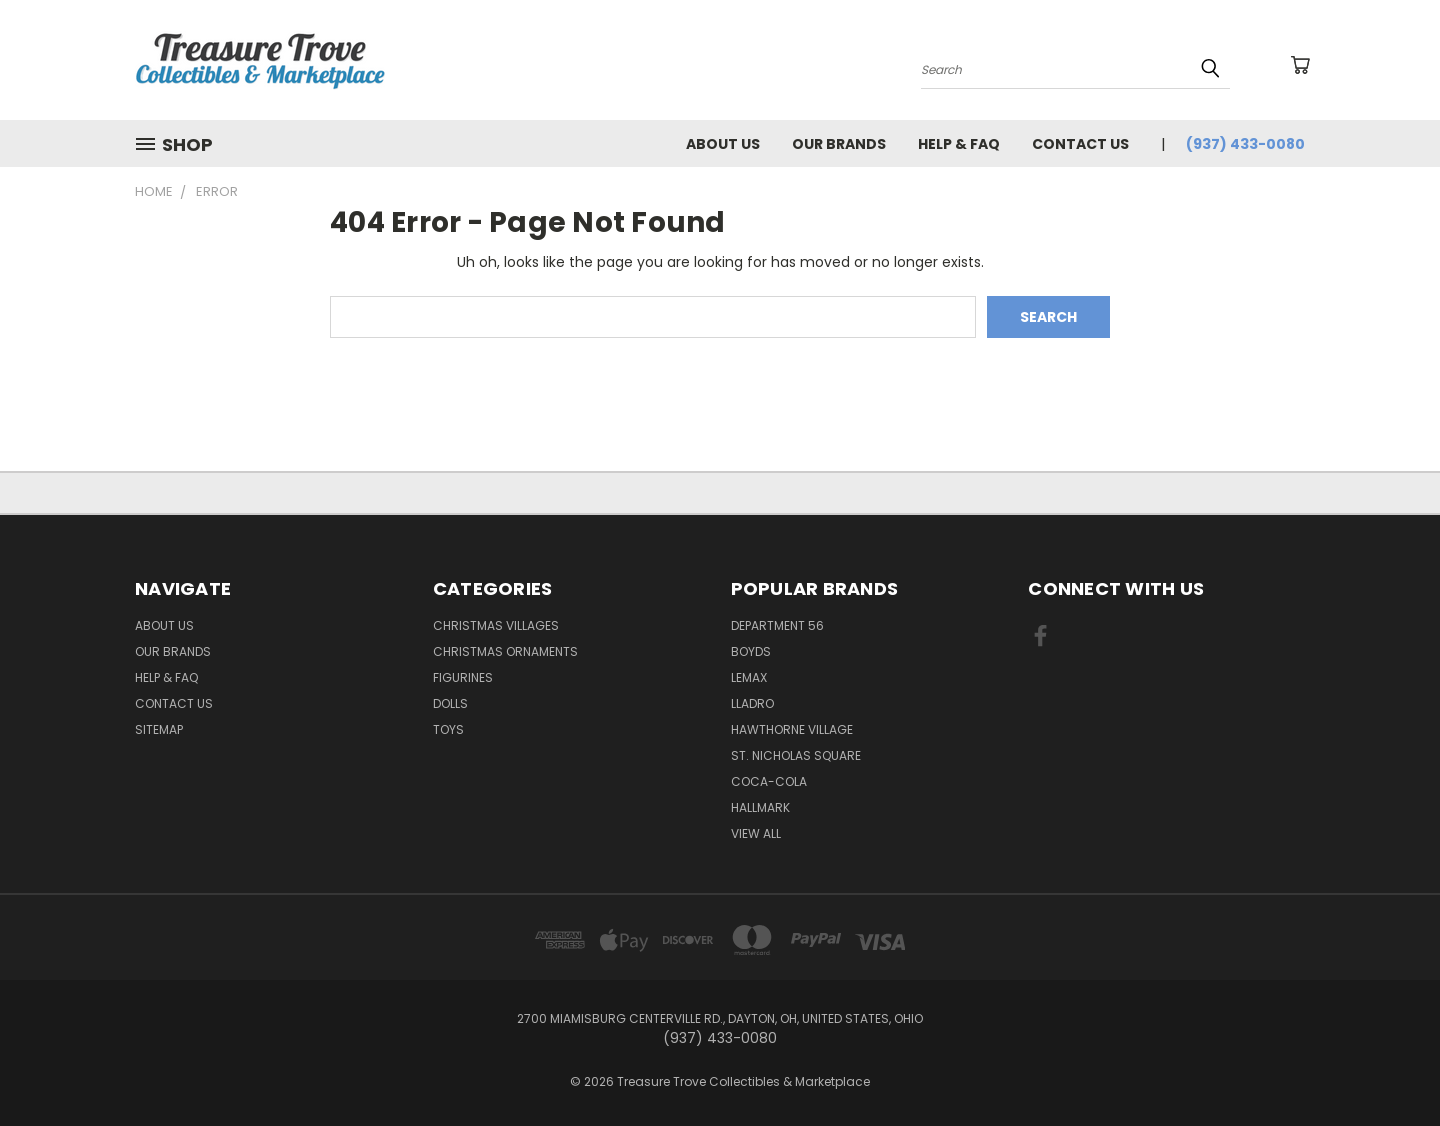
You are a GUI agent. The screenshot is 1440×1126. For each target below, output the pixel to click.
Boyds (751, 651)
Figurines (463, 677)
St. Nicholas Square (796, 755)
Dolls (450, 703)
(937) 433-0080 (1245, 144)
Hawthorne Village (792, 729)
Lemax (749, 677)
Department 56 (777, 625)
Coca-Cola (769, 781)
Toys (448, 729)
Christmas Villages (496, 625)
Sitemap (159, 729)
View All (756, 833)
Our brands (839, 144)
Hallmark (760, 807)
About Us (723, 144)
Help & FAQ (959, 144)
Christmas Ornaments (505, 651)
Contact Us (1080, 144)
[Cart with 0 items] (1300, 65)
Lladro (752, 703)
